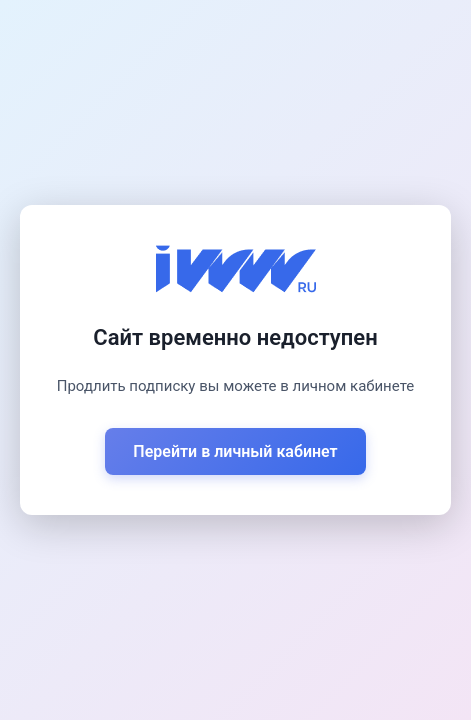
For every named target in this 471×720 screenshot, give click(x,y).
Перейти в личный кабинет (235, 451)
